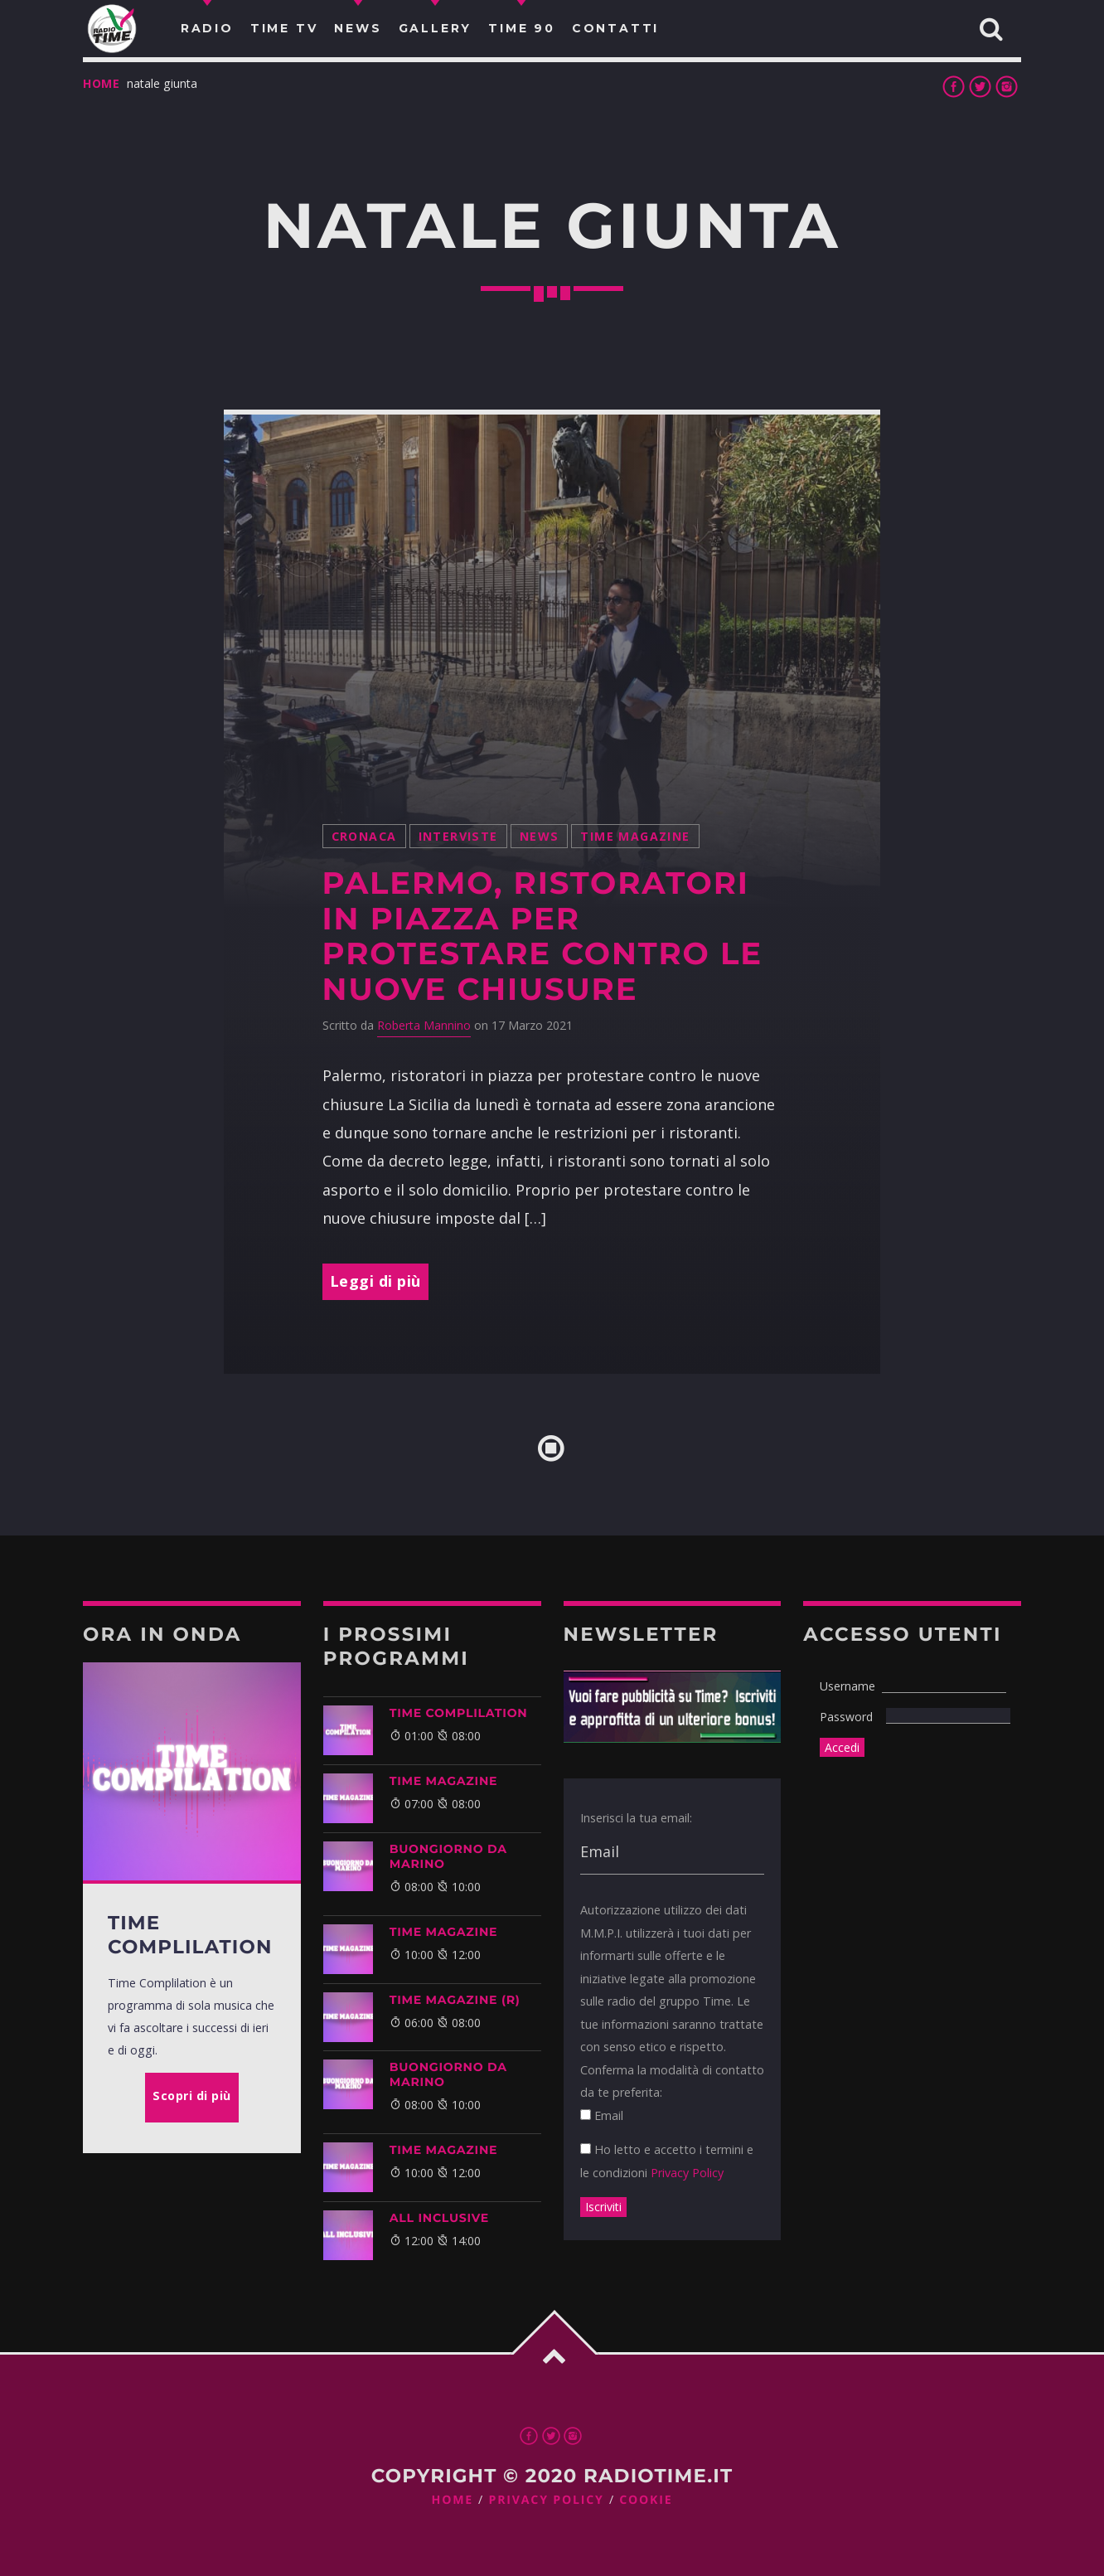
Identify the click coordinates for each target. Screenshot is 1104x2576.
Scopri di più (192, 2095)
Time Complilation (459, 1712)
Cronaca (364, 836)
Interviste (458, 836)
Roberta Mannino (424, 1025)
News (539, 836)
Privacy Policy (687, 2173)
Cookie (645, 2500)
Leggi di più (375, 1281)
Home (101, 83)
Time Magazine (635, 836)
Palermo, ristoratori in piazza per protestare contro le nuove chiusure (542, 936)
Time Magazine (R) (455, 1999)
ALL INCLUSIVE (439, 2217)
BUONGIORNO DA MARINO (448, 1856)
